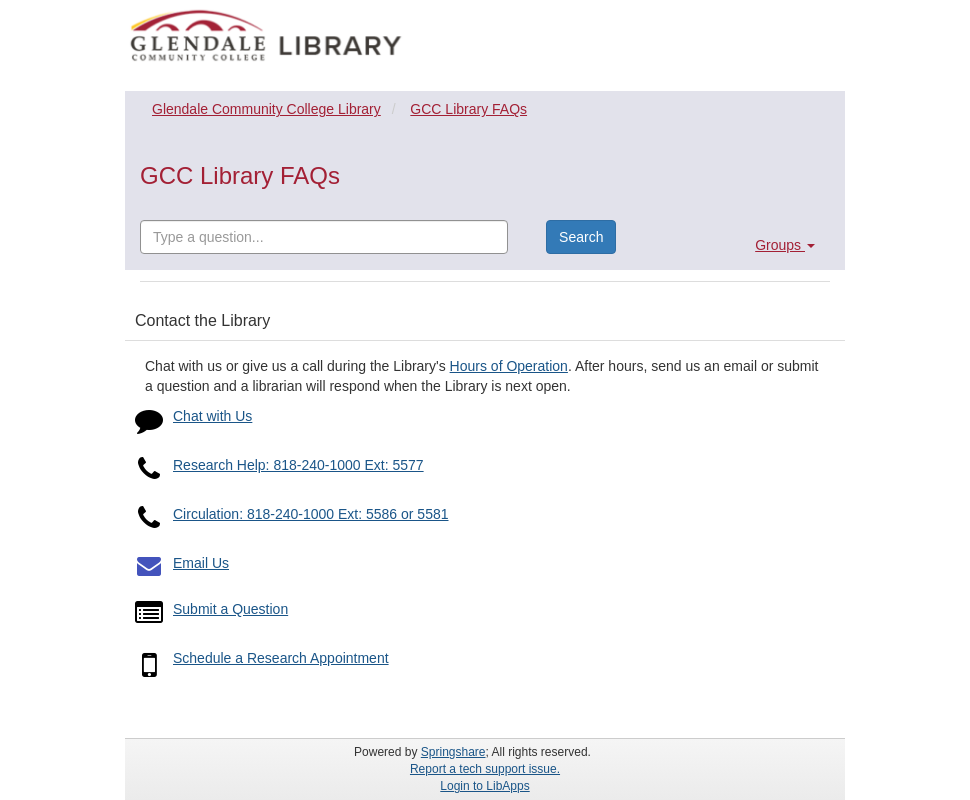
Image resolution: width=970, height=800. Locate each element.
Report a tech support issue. (485, 769)
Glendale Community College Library (266, 109)
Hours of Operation (509, 366)
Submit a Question (230, 609)
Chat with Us (212, 416)
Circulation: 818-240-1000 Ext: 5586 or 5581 (311, 514)
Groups (785, 245)
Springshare (453, 752)
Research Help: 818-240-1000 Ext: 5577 (298, 465)
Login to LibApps (484, 786)
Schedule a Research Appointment (281, 658)
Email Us (201, 563)
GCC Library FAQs (468, 109)
